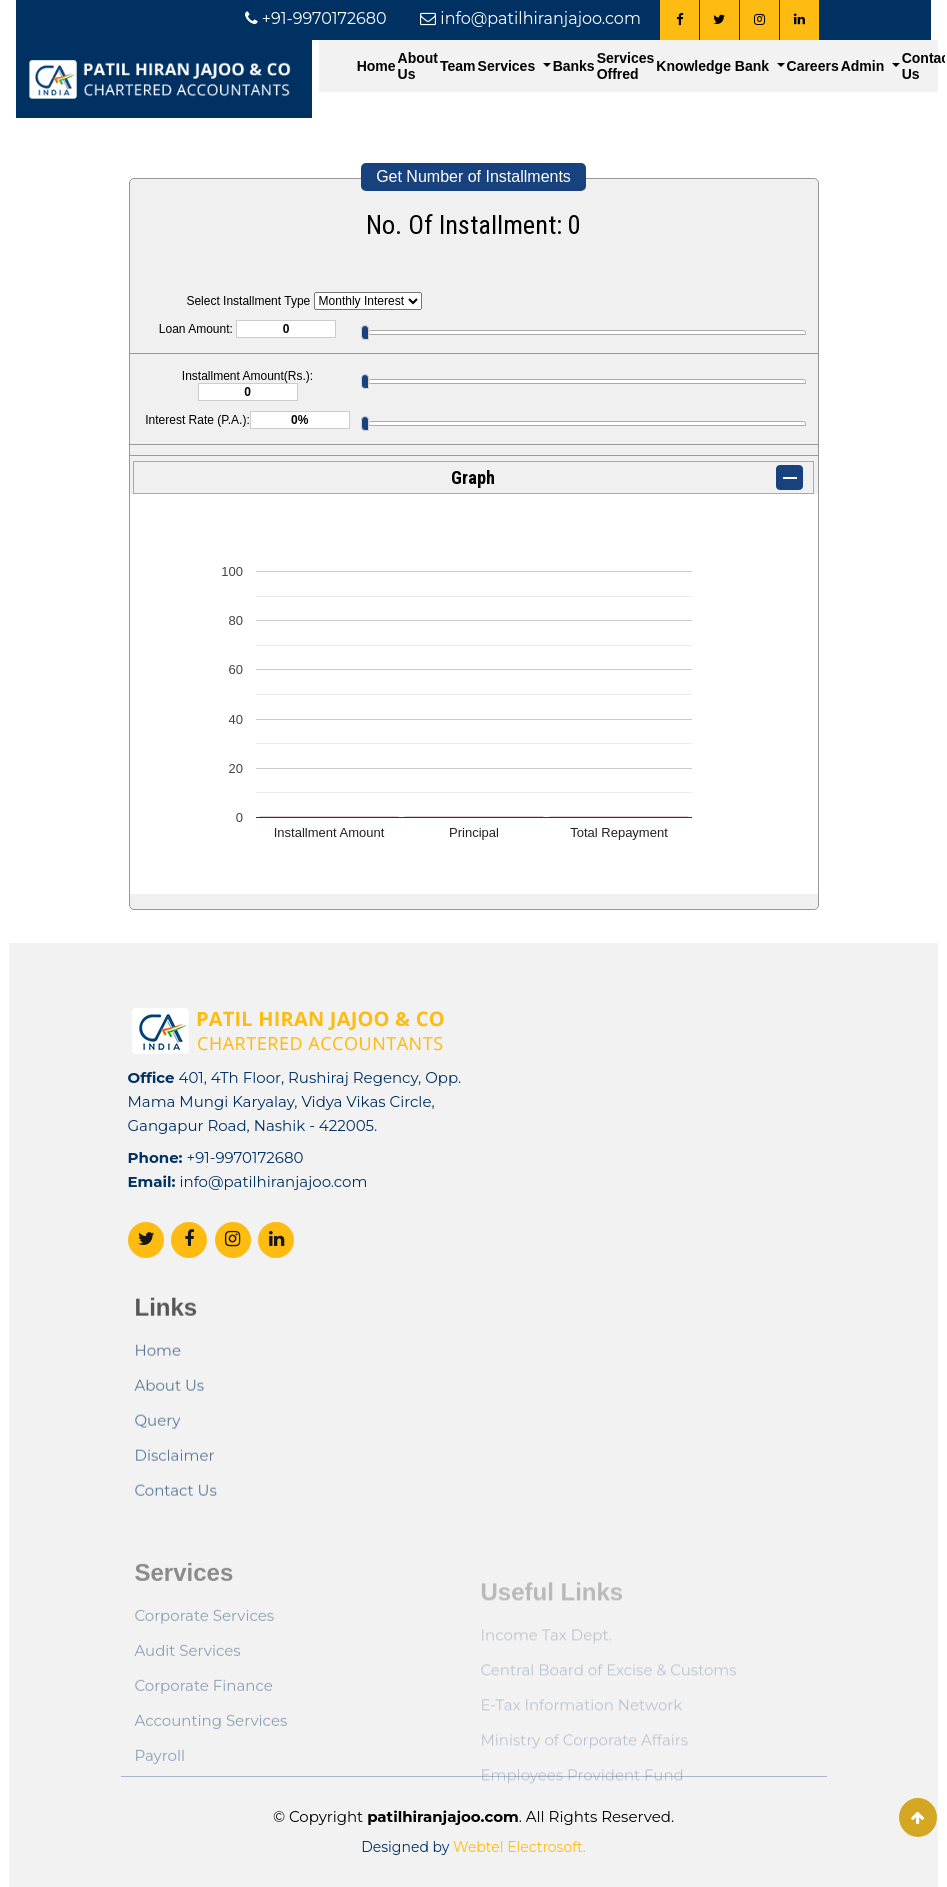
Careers (813, 66)
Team (458, 66)
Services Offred (626, 66)
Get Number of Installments (473, 176)
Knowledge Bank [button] (714, 66)
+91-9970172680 (245, 1200)
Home (376, 66)
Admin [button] (864, 66)
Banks (574, 66)
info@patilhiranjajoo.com (273, 1224)
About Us (418, 66)
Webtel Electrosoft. (519, 1847)
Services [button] (509, 66)
